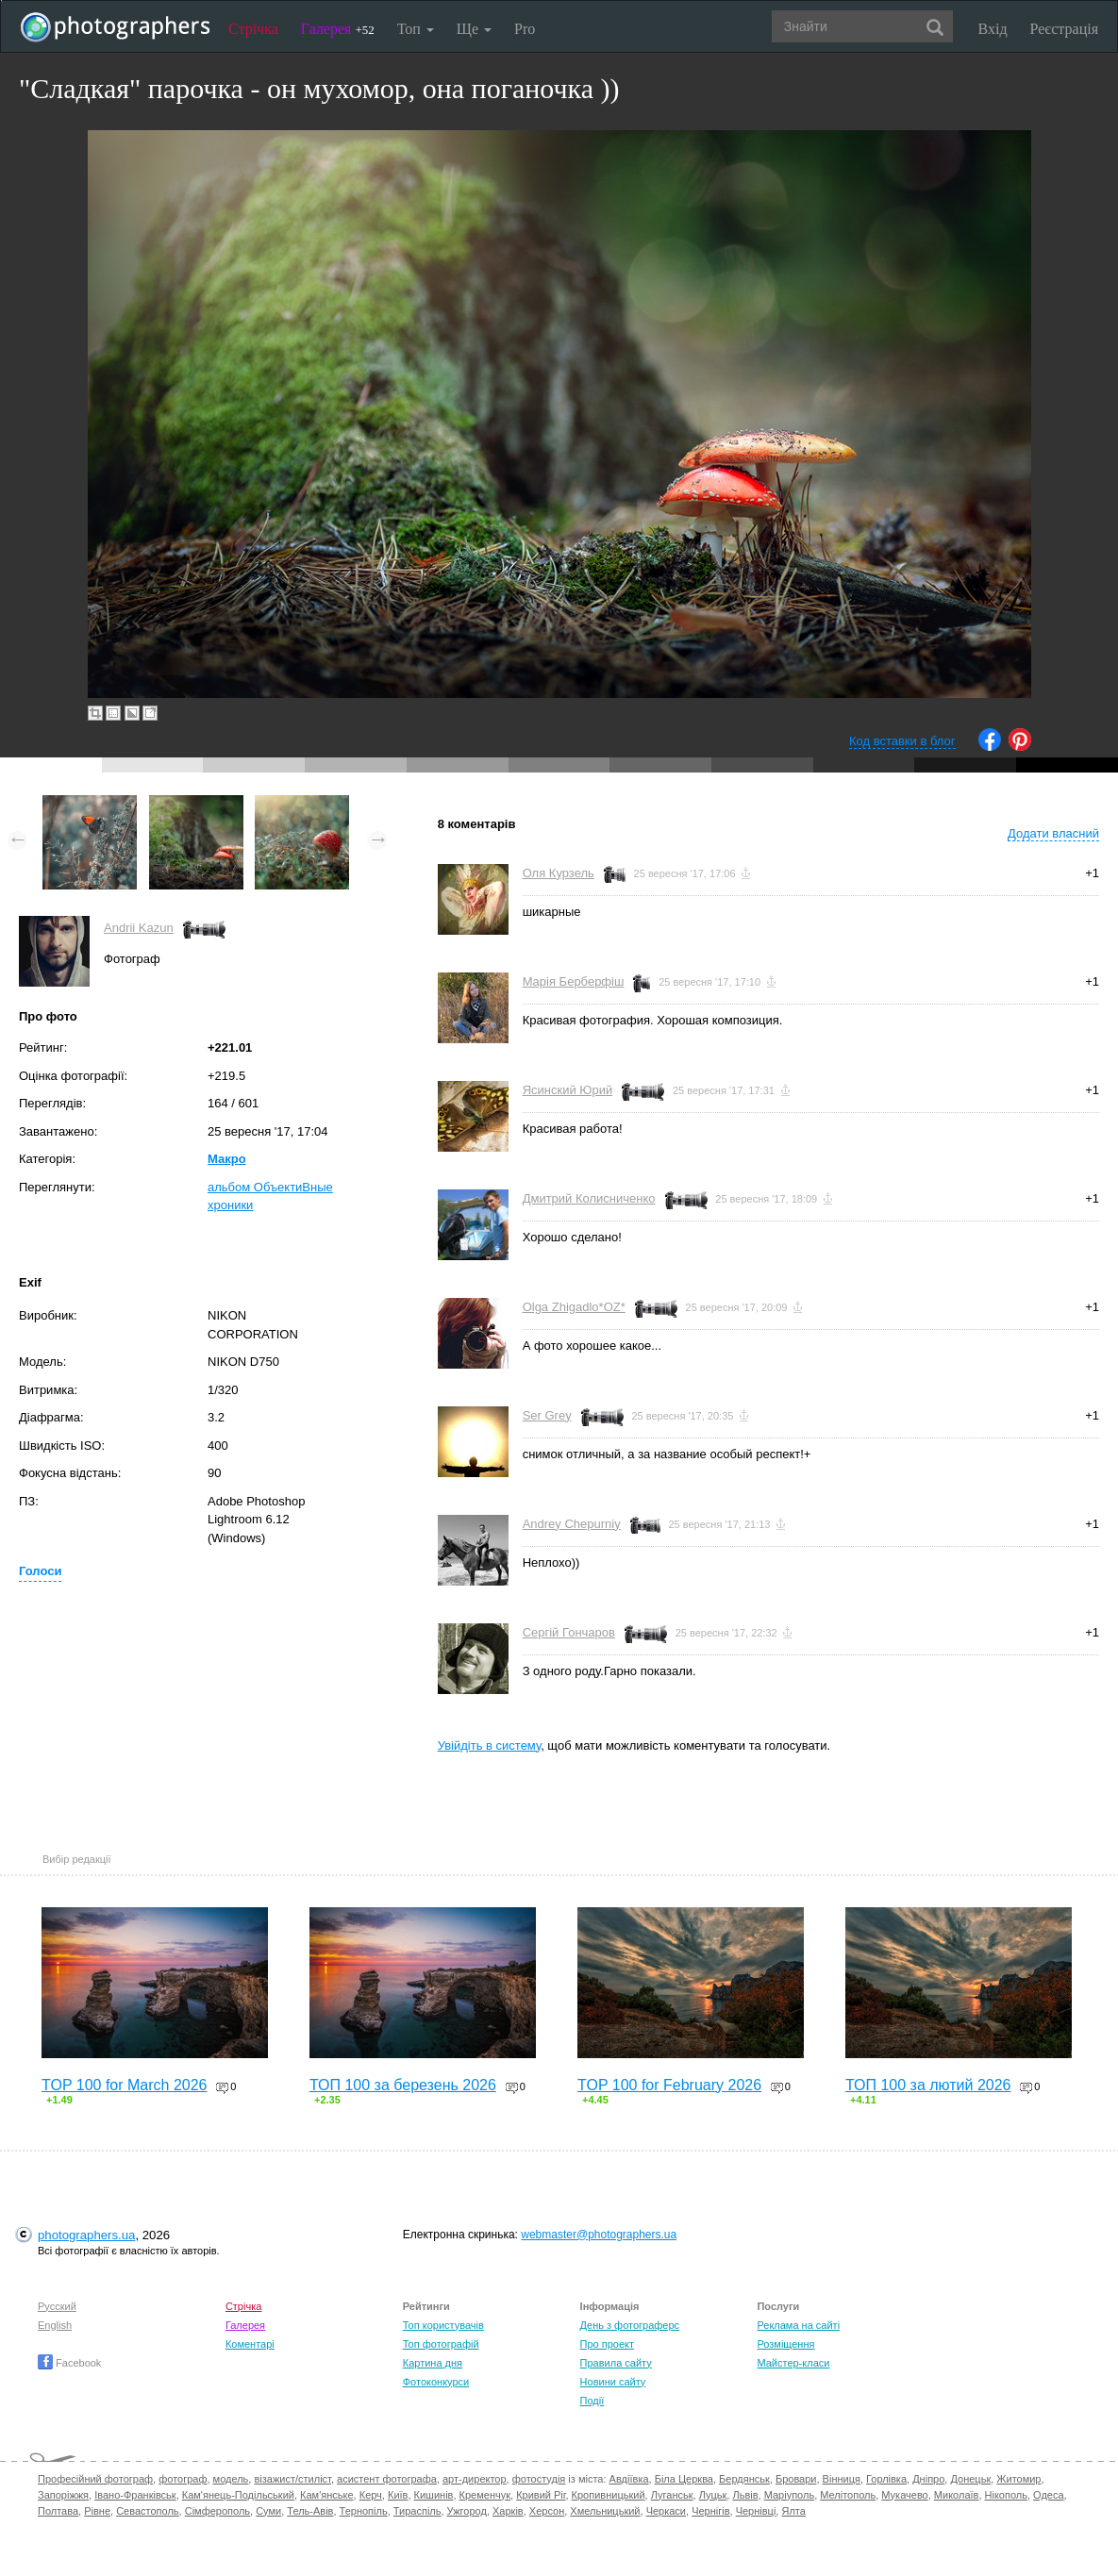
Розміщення (785, 2344)
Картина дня (432, 2362)
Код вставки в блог (902, 741)
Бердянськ (744, 2479)
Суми (268, 2511)
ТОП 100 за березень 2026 (402, 2085)
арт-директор (474, 2479)
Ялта (793, 2511)
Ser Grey (547, 1415)
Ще (474, 29)
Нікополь (1006, 2495)
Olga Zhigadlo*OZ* (574, 1307)
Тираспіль (417, 2511)
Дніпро (928, 2479)
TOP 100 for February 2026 (669, 2085)
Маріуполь (789, 2495)
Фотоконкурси (436, 2381)
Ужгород (467, 2511)
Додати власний (1053, 833)
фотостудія (539, 2479)
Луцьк (713, 2495)
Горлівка (886, 2479)
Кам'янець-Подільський (238, 2495)
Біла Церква (684, 2479)
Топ (415, 29)
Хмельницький (605, 2511)
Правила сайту (616, 2362)
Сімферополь (217, 2511)
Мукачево (904, 2495)
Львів (745, 2495)
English (55, 2325)
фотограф (183, 2479)
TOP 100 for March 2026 (125, 2085)
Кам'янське (327, 2495)
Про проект (607, 2344)
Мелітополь (848, 2495)
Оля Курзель (558, 873)
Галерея (338, 29)
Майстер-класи (793, 2362)
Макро (227, 1159)
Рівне (97, 2511)
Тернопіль (364, 2511)
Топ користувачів (443, 2325)
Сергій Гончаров (569, 1632)
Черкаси (666, 2511)
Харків (508, 2511)
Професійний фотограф (95, 2479)
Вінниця (841, 2479)
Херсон (546, 2511)
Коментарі (250, 2344)
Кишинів (434, 2495)
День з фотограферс (630, 2325)
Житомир (1018, 2479)
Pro (524, 29)
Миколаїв (956, 2495)
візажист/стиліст (292, 2479)
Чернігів (710, 2511)
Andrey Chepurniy (572, 1524)
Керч (370, 2495)
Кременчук (484, 2495)
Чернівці (756, 2511)
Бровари (796, 2479)
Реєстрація (1064, 29)
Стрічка (253, 29)
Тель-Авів (310, 2511)
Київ (398, 2495)
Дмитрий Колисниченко (589, 1198)
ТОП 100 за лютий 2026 (928, 2085)
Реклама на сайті (798, 2325)
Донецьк (970, 2479)
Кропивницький (608, 2495)
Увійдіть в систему (490, 1745)
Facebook (69, 2362)
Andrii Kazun (139, 928)
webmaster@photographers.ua (598, 2234)
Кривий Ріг (540, 2495)
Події (592, 2400)
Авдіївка (629, 2479)
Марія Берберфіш (574, 981)
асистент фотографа (387, 2479)
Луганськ (672, 2495)
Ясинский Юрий (568, 1090)
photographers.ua (86, 2235)
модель (231, 2479)
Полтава (58, 2511)
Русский (57, 2306)
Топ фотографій (441, 2344)
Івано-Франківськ (134, 2495)
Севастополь (147, 2511)
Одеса (1048, 2495)
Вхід (993, 29)
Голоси (40, 1571)
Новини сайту (613, 2381)
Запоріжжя (63, 2495)
